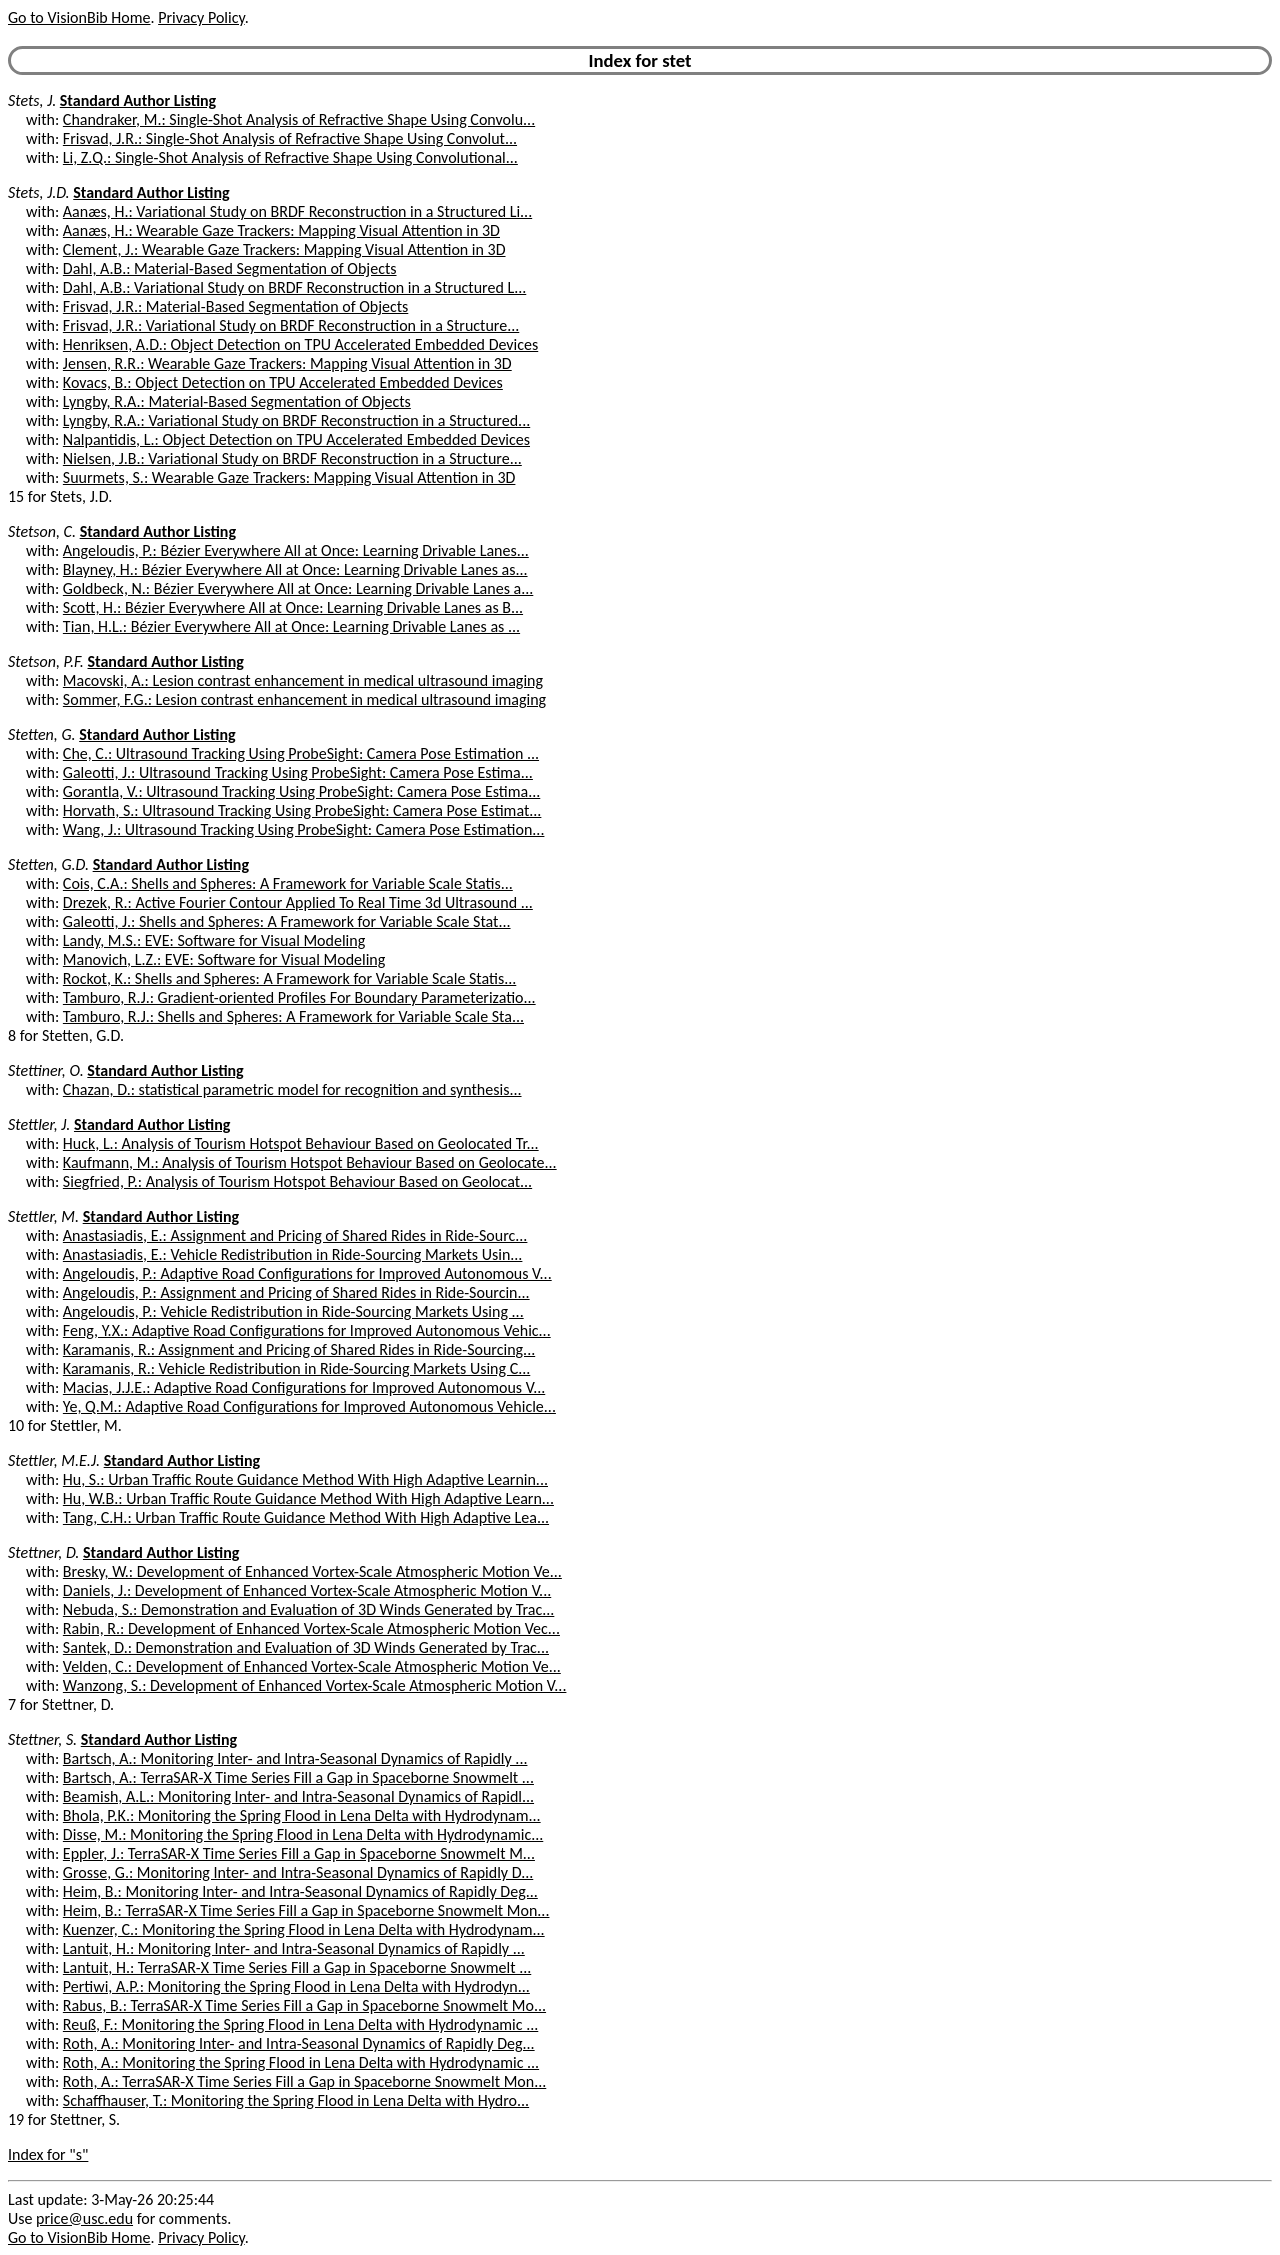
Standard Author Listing (138, 100)
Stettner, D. (43, 1552)
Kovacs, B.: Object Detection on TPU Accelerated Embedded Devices (283, 382)
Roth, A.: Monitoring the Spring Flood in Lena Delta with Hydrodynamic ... (301, 2062)
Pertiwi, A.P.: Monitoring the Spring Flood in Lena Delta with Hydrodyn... (296, 1986)
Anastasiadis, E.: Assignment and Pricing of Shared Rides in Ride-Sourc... (295, 1235)
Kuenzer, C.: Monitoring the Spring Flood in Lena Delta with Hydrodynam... (304, 1929)
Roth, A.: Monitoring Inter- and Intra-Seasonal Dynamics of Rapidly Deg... (299, 2043)
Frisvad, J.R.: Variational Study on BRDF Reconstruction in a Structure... (291, 325)
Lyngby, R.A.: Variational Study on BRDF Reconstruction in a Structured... (296, 420)
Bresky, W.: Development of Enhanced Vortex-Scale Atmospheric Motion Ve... (312, 1571)
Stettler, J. (39, 1124)
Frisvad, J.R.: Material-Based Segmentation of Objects (235, 306)
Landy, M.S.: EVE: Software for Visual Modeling (214, 940)
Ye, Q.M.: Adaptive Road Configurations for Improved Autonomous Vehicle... (309, 1406)
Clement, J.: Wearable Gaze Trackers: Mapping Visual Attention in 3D (284, 249)
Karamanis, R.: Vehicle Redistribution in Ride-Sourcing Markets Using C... (296, 1368)
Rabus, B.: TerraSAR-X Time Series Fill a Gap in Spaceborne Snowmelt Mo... (304, 2005)
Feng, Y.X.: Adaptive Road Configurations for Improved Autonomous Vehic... (307, 1330)
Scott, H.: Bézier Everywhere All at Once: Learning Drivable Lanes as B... (293, 607)
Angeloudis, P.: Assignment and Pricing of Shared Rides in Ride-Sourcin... (296, 1292)
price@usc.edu (84, 2218)
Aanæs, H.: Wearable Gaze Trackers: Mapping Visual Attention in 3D (281, 230)
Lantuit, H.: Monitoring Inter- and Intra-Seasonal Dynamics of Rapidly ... (294, 1948)
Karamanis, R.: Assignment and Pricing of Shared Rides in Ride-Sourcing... (299, 1349)
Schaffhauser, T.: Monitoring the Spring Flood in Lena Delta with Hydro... (296, 2100)
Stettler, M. (43, 1216)
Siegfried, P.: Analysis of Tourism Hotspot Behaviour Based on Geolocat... (297, 1181)
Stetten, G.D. (48, 864)
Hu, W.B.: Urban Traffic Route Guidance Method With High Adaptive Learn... (308, 1498)
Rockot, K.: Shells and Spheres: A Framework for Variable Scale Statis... (289, 978)
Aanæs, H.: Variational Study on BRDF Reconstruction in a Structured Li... (297, 211)
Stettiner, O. (46, 1070)
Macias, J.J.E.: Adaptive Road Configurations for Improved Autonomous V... (304, 1387)
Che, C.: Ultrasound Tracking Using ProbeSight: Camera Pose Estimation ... (301, 753)
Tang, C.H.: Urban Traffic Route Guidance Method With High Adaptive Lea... (306, 1517)
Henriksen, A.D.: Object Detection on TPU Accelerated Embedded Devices (300, 344)
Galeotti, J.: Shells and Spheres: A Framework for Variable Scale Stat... (287, 921)
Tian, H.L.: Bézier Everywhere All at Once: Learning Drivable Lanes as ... (291, 626)
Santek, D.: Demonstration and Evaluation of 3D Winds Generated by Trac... (306, 1647)
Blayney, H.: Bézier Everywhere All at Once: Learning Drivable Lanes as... (295, 569)
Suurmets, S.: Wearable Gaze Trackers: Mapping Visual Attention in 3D (289, 477)
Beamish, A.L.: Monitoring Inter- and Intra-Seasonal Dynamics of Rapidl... (298, 1796)
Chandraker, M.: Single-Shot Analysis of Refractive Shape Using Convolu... (299, 119)
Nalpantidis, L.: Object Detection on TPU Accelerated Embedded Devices (296, 439)
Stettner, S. (42, 1739)
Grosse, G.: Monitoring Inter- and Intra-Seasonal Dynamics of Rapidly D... (298, 1872)
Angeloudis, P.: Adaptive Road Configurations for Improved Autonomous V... (307, 1273)
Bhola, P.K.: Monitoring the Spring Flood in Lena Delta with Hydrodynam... (302, 1815)
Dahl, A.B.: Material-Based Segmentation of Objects (230, 268)
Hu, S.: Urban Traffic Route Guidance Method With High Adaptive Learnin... (305, 1479)
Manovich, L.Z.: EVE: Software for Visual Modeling (224, 959)
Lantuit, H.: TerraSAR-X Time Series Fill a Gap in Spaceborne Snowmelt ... (297, 1967)
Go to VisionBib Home (79, 17)
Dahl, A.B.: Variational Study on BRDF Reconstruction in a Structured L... (294, 287)
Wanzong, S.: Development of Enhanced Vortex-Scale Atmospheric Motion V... (315, 1685)
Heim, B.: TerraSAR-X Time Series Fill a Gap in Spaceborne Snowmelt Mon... (306, 1910)
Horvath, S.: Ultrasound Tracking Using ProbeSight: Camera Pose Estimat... (302, 810)
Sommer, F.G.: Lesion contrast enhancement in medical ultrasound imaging (304, 699)
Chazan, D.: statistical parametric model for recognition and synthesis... (292, 1089)
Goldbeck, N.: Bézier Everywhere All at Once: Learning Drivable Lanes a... (298, 588)
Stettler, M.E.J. (54, 1460)
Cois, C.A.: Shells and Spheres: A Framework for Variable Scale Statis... (288, 883)
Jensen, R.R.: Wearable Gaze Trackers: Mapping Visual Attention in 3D (287, 363)
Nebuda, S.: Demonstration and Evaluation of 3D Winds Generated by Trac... (308, 1609)
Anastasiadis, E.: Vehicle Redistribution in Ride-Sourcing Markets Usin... (293, 1254)
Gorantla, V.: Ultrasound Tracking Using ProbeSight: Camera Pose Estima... (301, 791)
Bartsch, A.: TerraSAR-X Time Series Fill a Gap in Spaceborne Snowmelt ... (298, 1777)
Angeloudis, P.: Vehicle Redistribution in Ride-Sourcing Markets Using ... (293, 1311)
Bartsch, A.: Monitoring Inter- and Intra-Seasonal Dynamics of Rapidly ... (295, 1758)
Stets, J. (32, 100)
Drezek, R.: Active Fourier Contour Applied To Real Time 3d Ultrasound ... (298, 902)
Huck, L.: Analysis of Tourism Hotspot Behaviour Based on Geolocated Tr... (301, 1143)
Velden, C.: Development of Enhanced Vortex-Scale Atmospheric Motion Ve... (312, 1666)
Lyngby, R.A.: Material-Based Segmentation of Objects (237, 401)
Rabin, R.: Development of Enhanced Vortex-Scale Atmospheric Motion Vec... (311, 1628)
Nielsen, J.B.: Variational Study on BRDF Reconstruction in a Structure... (292, 458)
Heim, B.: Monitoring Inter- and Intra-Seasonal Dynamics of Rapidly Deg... (300, 1891)
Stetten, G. (42, 734)
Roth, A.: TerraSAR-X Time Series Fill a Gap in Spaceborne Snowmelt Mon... (304, 2081)
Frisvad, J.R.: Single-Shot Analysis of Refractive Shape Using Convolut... (290, 138)
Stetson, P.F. (46, 661)
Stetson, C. (42, 531)
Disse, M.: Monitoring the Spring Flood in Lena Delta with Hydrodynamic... (303, 1834)
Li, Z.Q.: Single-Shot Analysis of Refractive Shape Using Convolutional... (290, 157)
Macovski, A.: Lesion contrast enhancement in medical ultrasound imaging (303, 680)
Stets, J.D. (39, 192)
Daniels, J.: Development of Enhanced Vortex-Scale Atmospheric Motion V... (307, 1590)
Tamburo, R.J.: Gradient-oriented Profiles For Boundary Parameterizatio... (299, 997)
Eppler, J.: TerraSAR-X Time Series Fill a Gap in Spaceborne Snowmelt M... (299, 1853)
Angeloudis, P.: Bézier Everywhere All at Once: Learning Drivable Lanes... (296, 550)
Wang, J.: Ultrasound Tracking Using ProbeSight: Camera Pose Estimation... (304, 829)
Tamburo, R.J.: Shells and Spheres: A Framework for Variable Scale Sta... (293, 1016)
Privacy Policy (201, 17)
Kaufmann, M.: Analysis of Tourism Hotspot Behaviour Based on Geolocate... (310, 1162)
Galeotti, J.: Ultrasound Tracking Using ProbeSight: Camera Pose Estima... (298, 772)
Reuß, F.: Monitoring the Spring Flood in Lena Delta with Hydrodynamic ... (300, 2024)
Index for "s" (48, 2154)
